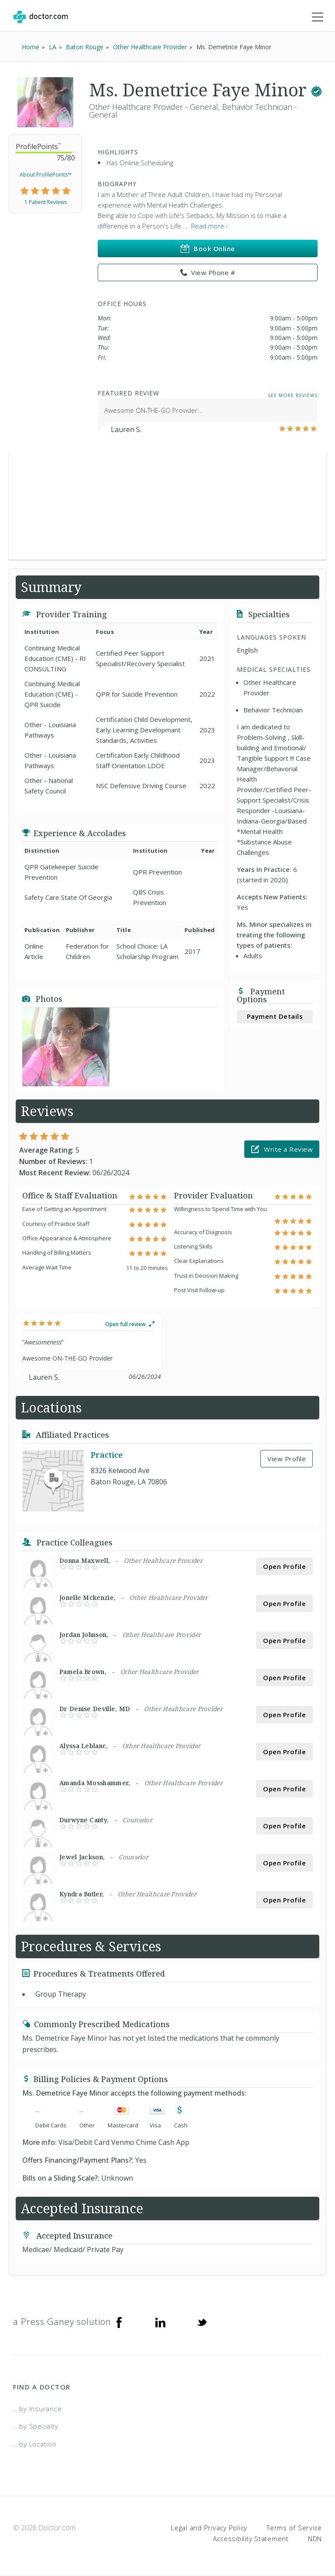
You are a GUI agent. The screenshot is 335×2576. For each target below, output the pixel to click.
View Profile (286, 1459)
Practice (107, 1455)
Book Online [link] (208, 249)
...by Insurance (37, 2409)
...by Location (35, 2444)
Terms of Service (294, 2528)
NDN (315, 2539)
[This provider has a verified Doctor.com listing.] (316, 90)
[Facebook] (119, 2322)
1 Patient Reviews (45, 202)
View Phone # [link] (208, 273)
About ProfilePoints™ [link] (46, 175)
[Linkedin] (160, 2322)
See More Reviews (293, 395)
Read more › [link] (209, 226)
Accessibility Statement (251, 2539)
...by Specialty (35, 2427)
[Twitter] (202, 2322)
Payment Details (275, 1017)
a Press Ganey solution (62, 2322)
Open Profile (284, 1566)
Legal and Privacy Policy (209, 2528)
